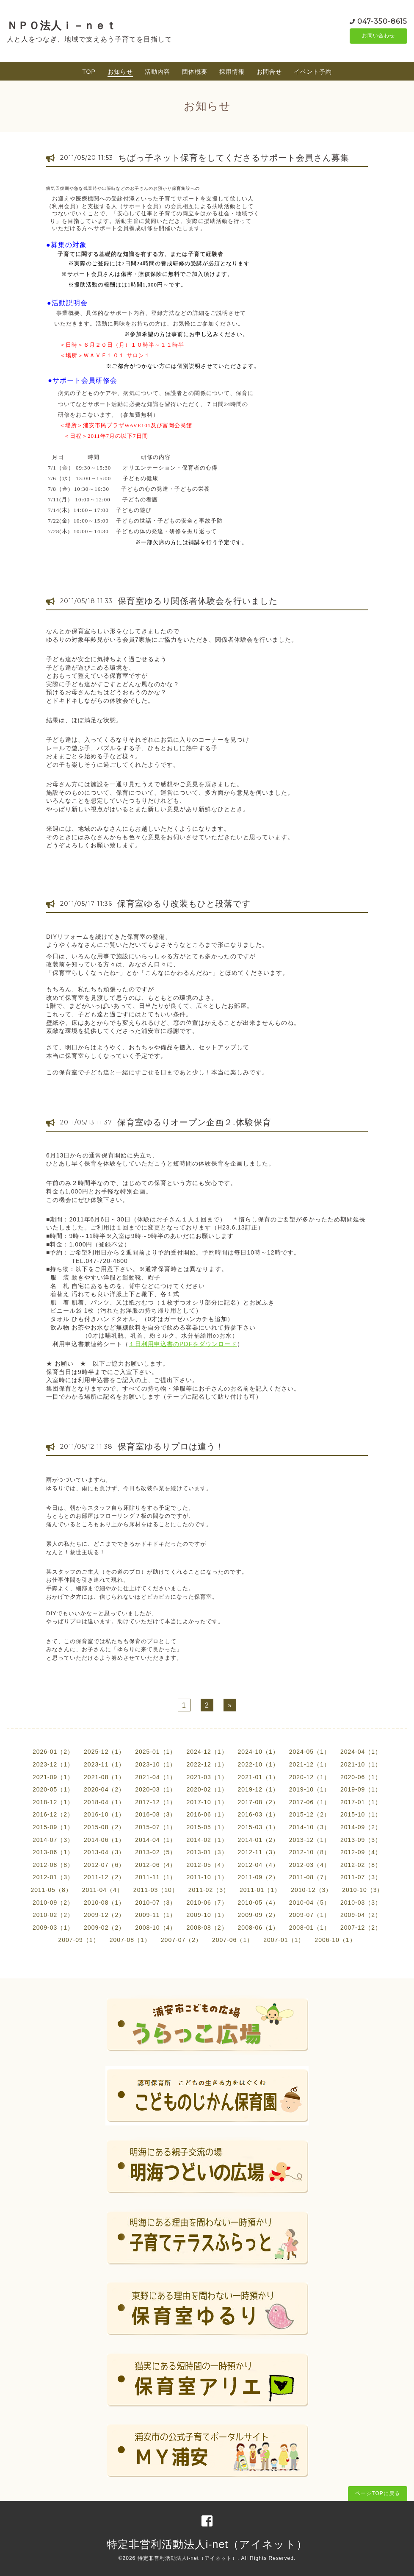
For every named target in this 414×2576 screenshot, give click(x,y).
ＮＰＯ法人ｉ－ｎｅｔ (62, 25)
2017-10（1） (206, 1802)
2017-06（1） (309, 1802)
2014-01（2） (258, 1839)
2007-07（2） (181, 1939)
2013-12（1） (309, 1839)
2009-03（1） (53, 1927)
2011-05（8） (51, 1889)
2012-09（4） (360, 1852)
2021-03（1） (206, 1777)
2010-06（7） (206, 1902)
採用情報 (232, 71)
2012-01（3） (53, 1877)
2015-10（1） (360, 1814)
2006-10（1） (335, 1939)
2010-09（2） (53, 1902)
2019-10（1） (309, 1789)
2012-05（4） (206, 1864)
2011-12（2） (104, 1877)
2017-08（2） (258, 1802)
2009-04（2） (360, 1914)
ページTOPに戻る (377, 2493)
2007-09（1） (78, 1939)
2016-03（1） (258, 1814)
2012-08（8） (53, 1864)
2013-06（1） (53, 1852)
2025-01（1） (155, 1751)
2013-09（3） (360, 1839)
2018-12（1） (53, 1802)
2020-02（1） (206, 1789)
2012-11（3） (258, 1852)
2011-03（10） (155, 1889)
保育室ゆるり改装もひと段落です (184, 903)
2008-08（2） (206, 1927)
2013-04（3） (104, 1852)
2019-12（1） (258, 1789)
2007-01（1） (283, 1939)
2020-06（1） (360, 1777)
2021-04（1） (155, 1777)
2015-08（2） (104, 1827)
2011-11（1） (155, 1877)
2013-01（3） (206, 1852)
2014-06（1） (104, 1839)
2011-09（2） (258, 1877)
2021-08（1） (104, 1777)
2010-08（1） (104, 1902)
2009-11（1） (155, 1914)
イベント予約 (313, 71)
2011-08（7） (309, 1877)
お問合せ (269, 71)
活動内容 (157, 71)
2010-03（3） (360, 1902)
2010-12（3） (311, 1889)
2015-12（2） (309, 1814)
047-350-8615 (382, 21)
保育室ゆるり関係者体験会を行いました (198, 601)
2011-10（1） (206, 1877)
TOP (89, 71)
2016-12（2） (53, 1814)
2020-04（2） (104, 1789)
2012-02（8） (360, 1864)
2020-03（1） (155, 1789)
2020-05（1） (53, 1789)
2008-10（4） (155, 1927)
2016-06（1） (206, 1814)
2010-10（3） (362, 1889)
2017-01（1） (360, 1802)
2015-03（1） (258, 1827)
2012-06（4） (155, 1864)
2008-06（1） (258, 1927)
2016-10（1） (104, 1814)
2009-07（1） (309, 1914)
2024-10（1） (258, 1751)
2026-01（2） (53, 1751)
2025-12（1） (104, 1751)
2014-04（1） (155, 1839)
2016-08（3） (155, 1814)
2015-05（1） (206, 1827)
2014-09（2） (360, 1827)
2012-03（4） (309, 1864)
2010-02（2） (53, 1914)
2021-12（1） (309, 1764)
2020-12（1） (309, 1777)
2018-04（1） (104, 1802)
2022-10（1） (258, 1764)
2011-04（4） (102, 1889)
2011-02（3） (208, 1889)
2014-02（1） (206, 1839)
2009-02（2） (104, 1927)
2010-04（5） (309, 1902)
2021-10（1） (360, 1764)
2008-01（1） (309, 1927)
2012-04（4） (258, 1864)
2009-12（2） (104, 1914)
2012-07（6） (104, 1864)
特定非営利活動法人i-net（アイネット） (207, 2544)
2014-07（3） (53, 1839)
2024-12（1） (206, 1751)
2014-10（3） (309, 1827)
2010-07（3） (155, 1902)
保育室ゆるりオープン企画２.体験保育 (194, 1122)
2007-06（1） (232, 1939)
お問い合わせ (378, 36)
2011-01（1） (260, 1889)
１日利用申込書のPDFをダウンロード (183, 1344)
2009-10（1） (206, 1914)
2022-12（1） (206, 1764)
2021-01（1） (258, 1777)
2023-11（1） (104, 1764)
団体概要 (194, 71)
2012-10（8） (309, 1852)
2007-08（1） (130, 1939)
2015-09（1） (53, 1827)
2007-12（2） (360, 1927)
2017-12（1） (155, 1802)
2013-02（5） (155, 1852)
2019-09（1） (360, 1789)
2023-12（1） (53, 1764)
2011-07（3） (360, 1877)
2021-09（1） (53, 1777)
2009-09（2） (258, 1914)
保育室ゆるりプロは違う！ (171, 1446)
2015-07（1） (155, 1827)
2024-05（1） (309, 1751)
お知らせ (120, 71)
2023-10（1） (155, 1764)
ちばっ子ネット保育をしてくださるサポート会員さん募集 (233, 157)
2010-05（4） (258, 1902)
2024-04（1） (360, 1751)
